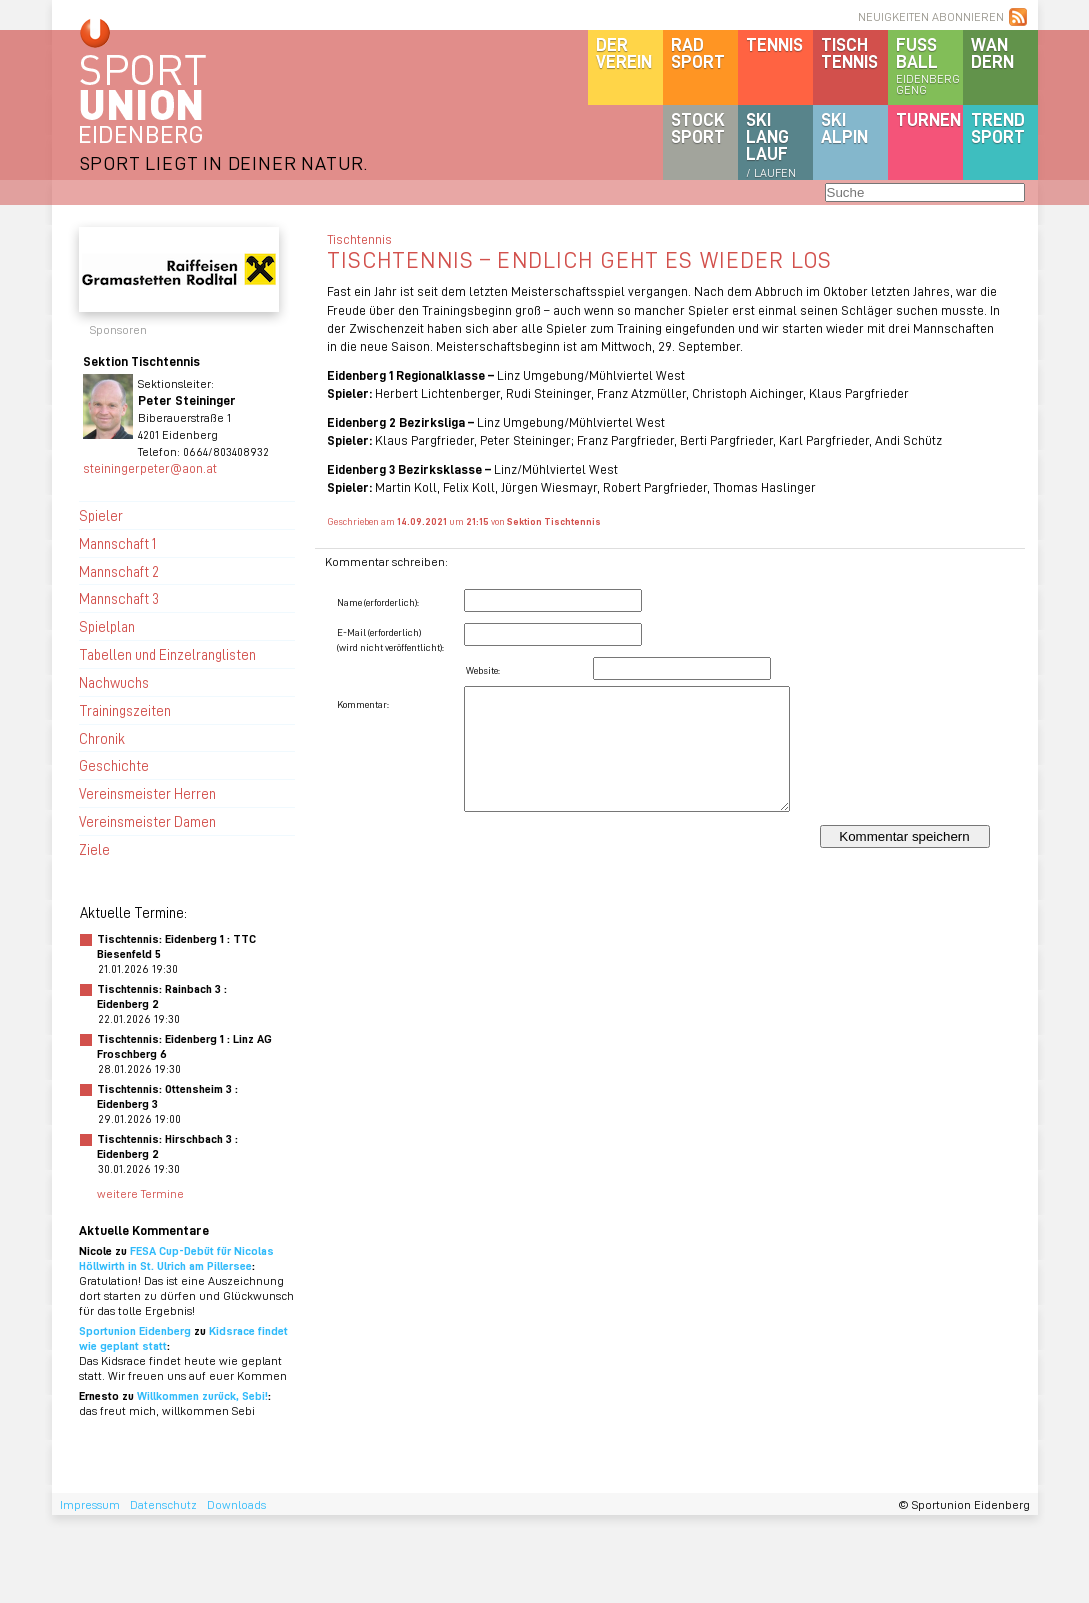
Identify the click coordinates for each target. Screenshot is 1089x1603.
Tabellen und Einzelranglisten (167, 654)
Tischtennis (849, 52)
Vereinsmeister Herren (147, 793)
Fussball (929, 65)
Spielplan (107, 626)
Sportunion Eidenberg (135, 1330)
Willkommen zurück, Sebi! (202, 1395)
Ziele (94, 849)
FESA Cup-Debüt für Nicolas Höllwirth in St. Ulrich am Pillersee (176, 1258)
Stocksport (698, 127)
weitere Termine (140, 1193)
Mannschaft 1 (117, 543)
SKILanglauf (771, 144)
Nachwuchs (114, 682)
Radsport (698, 52)
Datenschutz (163, 1504)
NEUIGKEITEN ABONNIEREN (931, 16)
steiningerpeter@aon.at (150, 467)
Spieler (101, 515)
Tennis (774, 44)
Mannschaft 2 (119, 571)
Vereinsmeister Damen (147, 821)
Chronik (102, 738)
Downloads (236, 1504)
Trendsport (998, 127)
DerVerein (624, 52)
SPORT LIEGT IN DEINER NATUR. (224, 162)
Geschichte (114, 765)
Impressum (90, 1504)
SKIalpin (844, 127)
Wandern (992, 52)
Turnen (928, 119)
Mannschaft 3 (119, 598)
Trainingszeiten (125, 710)
